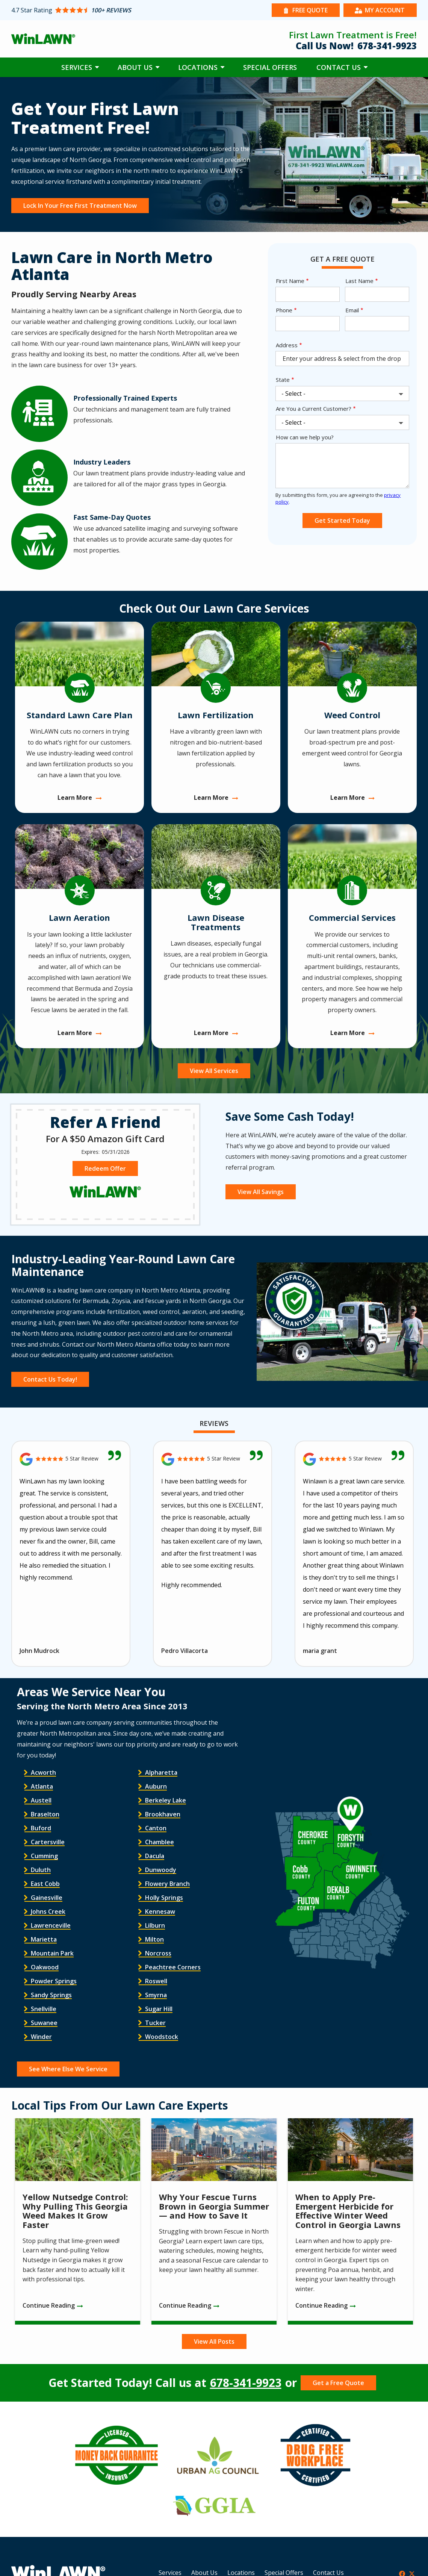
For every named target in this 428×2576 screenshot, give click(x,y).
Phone (284, 310)
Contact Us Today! (50, 1379)
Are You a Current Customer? (313, 408)
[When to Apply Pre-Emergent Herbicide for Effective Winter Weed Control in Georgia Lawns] (350, 2221)
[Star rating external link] (112, 10)
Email (352, 310)
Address (287, 345)
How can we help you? (305, 437)
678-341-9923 (245, 2382)
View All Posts (214, 2341)
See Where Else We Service (68, 2069)
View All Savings (260, 1192)
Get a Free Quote (338, 2383)
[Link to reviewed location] (71, 1459)
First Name (290, 281)
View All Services (214, 1071)
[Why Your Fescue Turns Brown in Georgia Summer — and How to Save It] (214, 2221)
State (283, 379)
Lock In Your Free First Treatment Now (80, 205)
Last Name (359, 281)
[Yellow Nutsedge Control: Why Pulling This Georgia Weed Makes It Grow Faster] (77, 2221)
